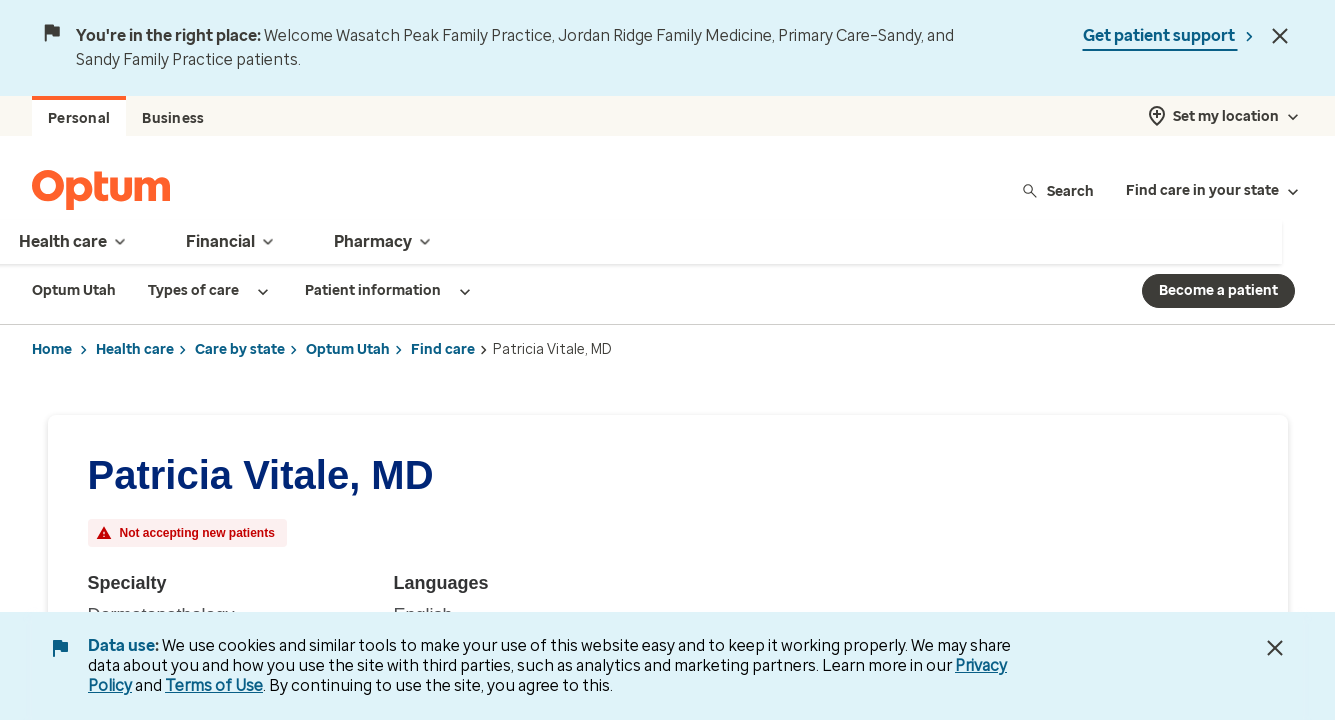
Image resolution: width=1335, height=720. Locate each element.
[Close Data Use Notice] (1275, 648)
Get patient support (1160, 35)
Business (173, 118)
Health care (135, 349)
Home (52, 349)
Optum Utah (348, 349)
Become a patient (1218, 290)
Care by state (240, 349)
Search (1057, 190)
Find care (443, 349)
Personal (79, 118)
